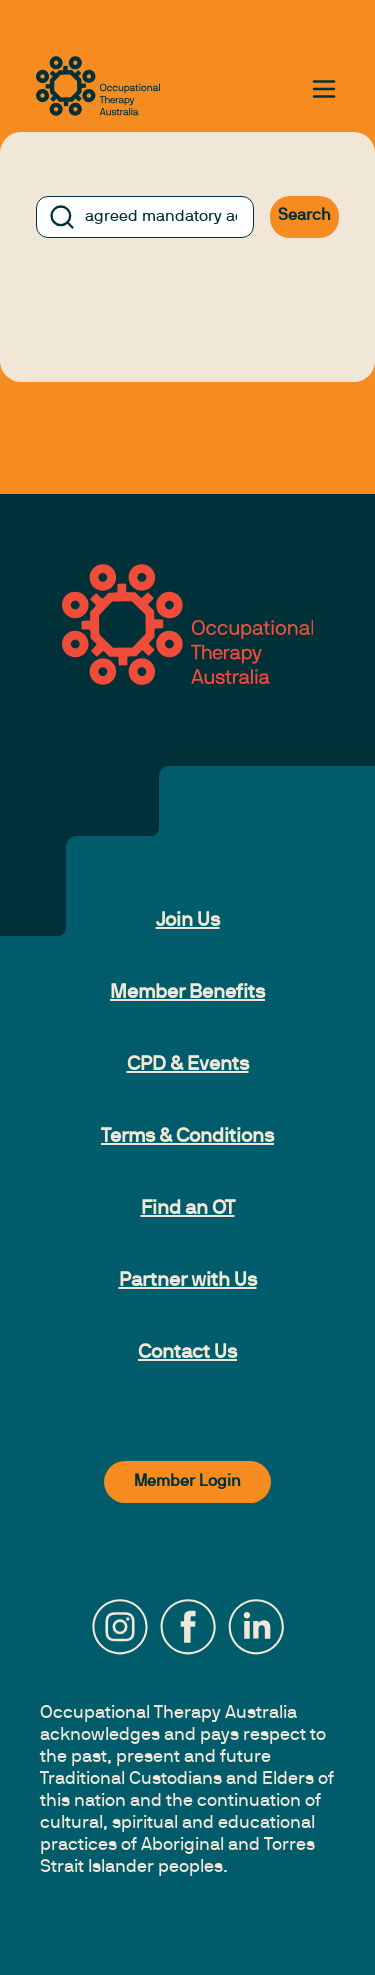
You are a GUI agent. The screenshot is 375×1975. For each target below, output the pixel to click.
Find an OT (188, 1209)
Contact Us (187, 1353)
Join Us (188, 921)
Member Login (187, 1482)
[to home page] (98, 86)
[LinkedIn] (256, 1627)
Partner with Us (188, 1281)
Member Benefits (187, 993)
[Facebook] (188, 1627)
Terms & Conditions (187, 1137)
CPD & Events (188, 1065)
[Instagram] (120, 1627)
